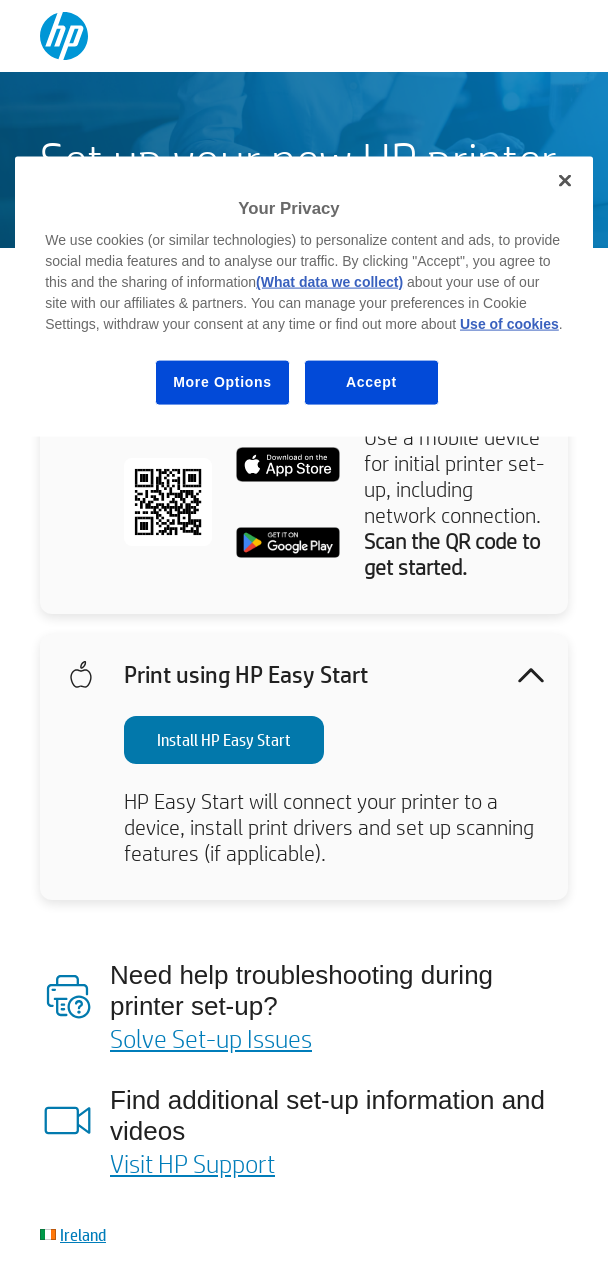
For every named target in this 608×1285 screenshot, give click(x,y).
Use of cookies (509, 324)
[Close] (565, 180)
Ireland (83, 1234)
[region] (304, 296)
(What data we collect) (329, 282)
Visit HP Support (192, 1163)
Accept (371, 382)
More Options (222, 382)
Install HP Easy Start (224, 739)
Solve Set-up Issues (211, 1038)
